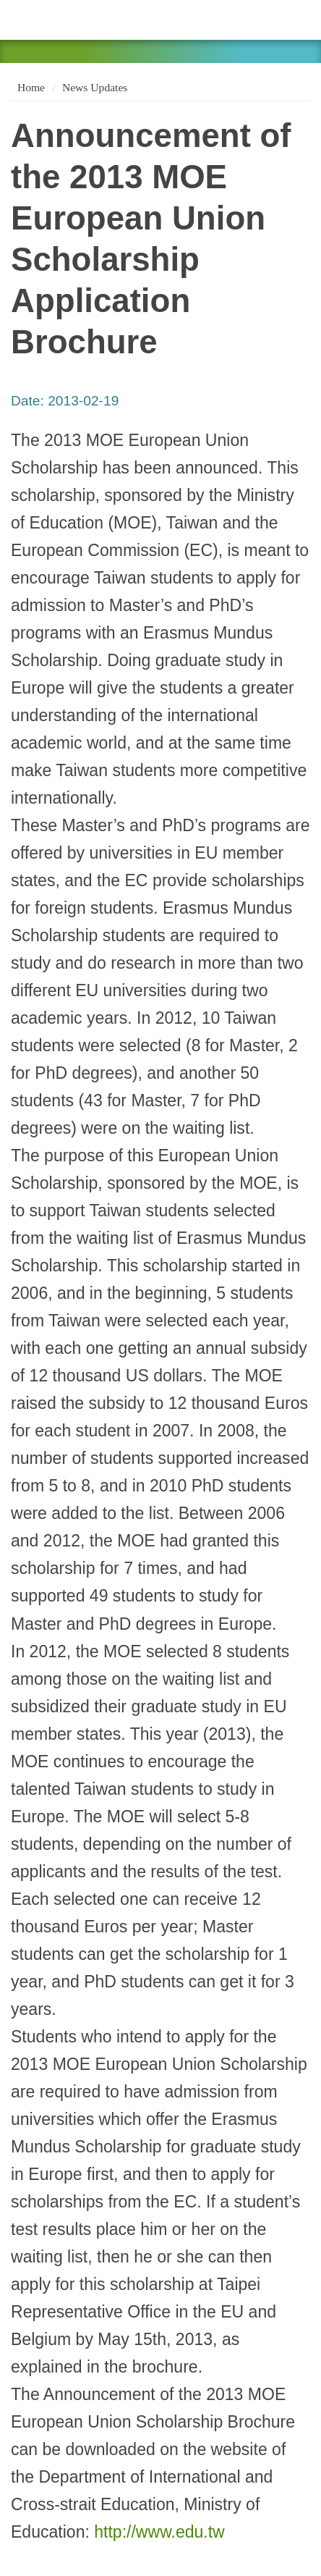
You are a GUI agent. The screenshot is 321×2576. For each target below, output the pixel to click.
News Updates (95, 87)
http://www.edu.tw (159, 2531)
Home (29, 87)
